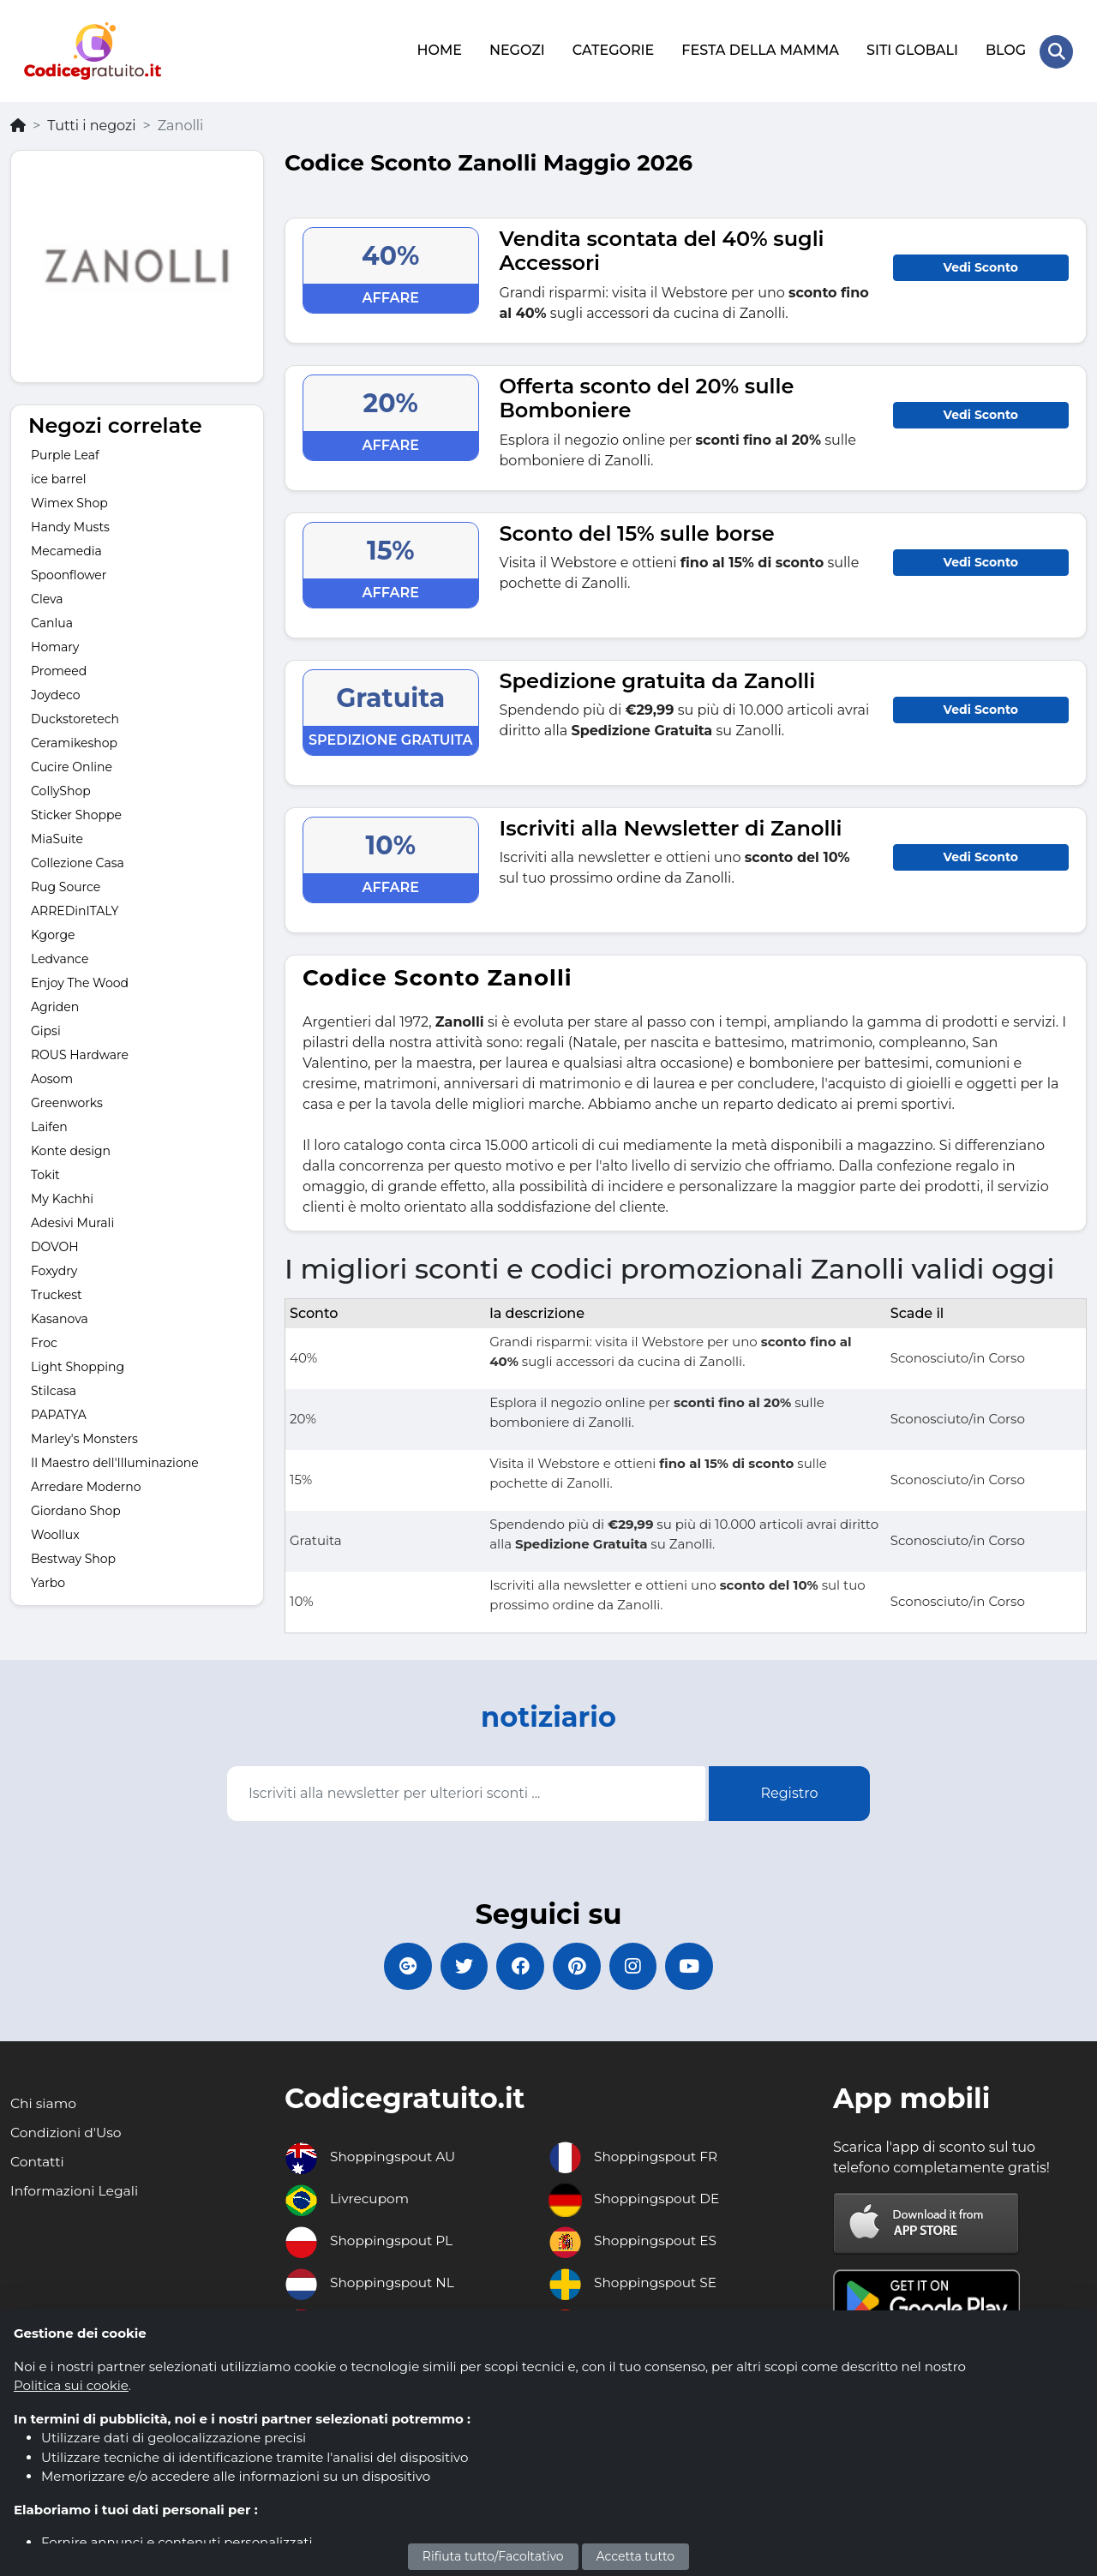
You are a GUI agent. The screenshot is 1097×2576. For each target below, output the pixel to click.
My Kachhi (62, 1196)
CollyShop (61, 788)
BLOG (1005, 49)
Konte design (71, 1148)
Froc (44, 1340)
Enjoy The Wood (80, 980)
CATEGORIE (613, 49)
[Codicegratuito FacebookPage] (518, 1965)
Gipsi (46, 1028)
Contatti (38, 2162)
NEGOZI (516, 49)
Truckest (56, 1292)
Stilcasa (53, 1388)
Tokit (45, 1172)
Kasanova (59, 1316)
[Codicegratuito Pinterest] (578, 1965)
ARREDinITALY (74, 908)
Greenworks (67, 1100)
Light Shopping (77, 1364)
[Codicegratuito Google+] (398, 1965)
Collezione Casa (77, 860)
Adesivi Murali (72, 1220)
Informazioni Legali (75, 2192)
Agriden (55, 1004)
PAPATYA (59, 1412)
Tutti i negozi (91, 122)
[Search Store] (1056, 50)
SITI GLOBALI (911, 49)
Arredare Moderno (86, 1484)
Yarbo (48, 1580)
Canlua (52, 620)
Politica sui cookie (71, 2385)
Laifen (49, 1124)
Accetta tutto (635, 2556)
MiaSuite (57, 836)
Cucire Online (71, 764)
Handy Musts (70, 524)
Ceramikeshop (74, 740)
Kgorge (53, 932)
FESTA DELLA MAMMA (759, 49)
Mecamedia (66, 548)
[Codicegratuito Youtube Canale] (698, 1965)
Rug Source (65, 884)
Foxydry (54, 1268)
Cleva (47, 596)
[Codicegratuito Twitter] (458, 1965)
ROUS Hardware (80, 1052)
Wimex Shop (69, 500)
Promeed (59, 668)
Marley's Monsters (84, 1436)
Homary (55, 644)
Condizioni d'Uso (67, 2133)
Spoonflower (68, 572)
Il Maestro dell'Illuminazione (115, 1460)
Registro (789, 1790)
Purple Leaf (65, 452)
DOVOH (55, 1244)
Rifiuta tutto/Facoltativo (493, 2556)
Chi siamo (44, 2104)
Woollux (55, 1532)
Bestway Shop (73, 1556)
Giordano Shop (76, 1508)
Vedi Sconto (981, 264)
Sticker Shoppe (76, 812)
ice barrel (59, 476)
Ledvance (59, 956)
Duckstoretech (75, 716)
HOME (438, 49)
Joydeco (55, 692)
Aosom (52, 1076)
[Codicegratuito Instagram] (638, 1965)
